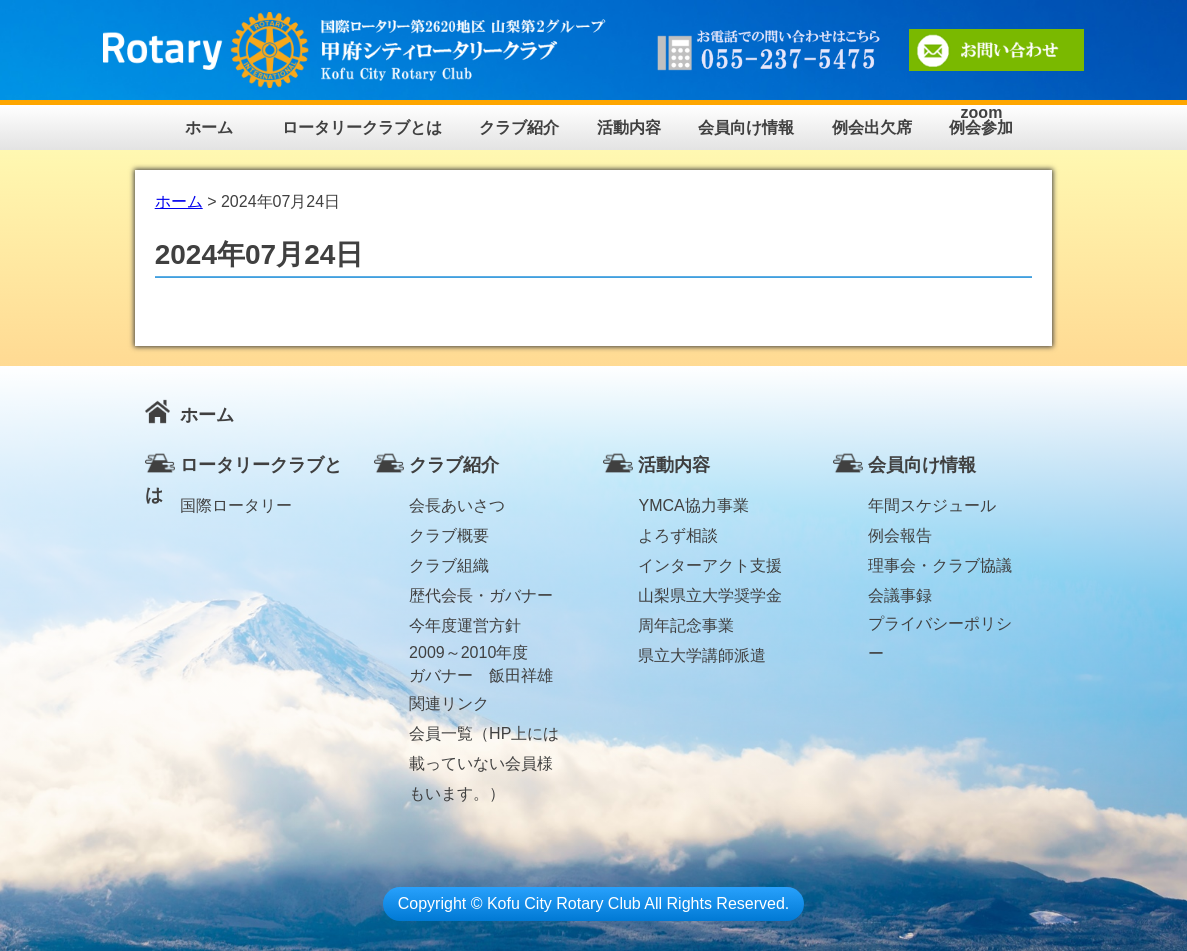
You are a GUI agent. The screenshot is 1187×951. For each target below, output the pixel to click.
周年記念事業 (686, 625)
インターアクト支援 (710, 565)
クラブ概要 (449, 535)
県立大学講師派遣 (702, 655)
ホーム (209, 127)
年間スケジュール (932, 505)
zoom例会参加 (981, 120)
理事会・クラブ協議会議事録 (940, 569)
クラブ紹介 (519, 127)
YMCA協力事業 (693, 505)
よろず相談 (678, 535)
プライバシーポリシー (940, 627)
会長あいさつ (457, 505)
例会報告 (900, 535)
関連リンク (449, 703)
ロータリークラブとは (362, 127)
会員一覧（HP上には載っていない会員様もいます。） (484, 737)
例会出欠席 (872, 127)
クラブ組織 (449, 565)
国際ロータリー (236, 505)
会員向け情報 (746, 127)
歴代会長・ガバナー (481, 595)
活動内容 (629, 127)
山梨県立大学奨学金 (710, 595)
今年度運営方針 (465, 625)
